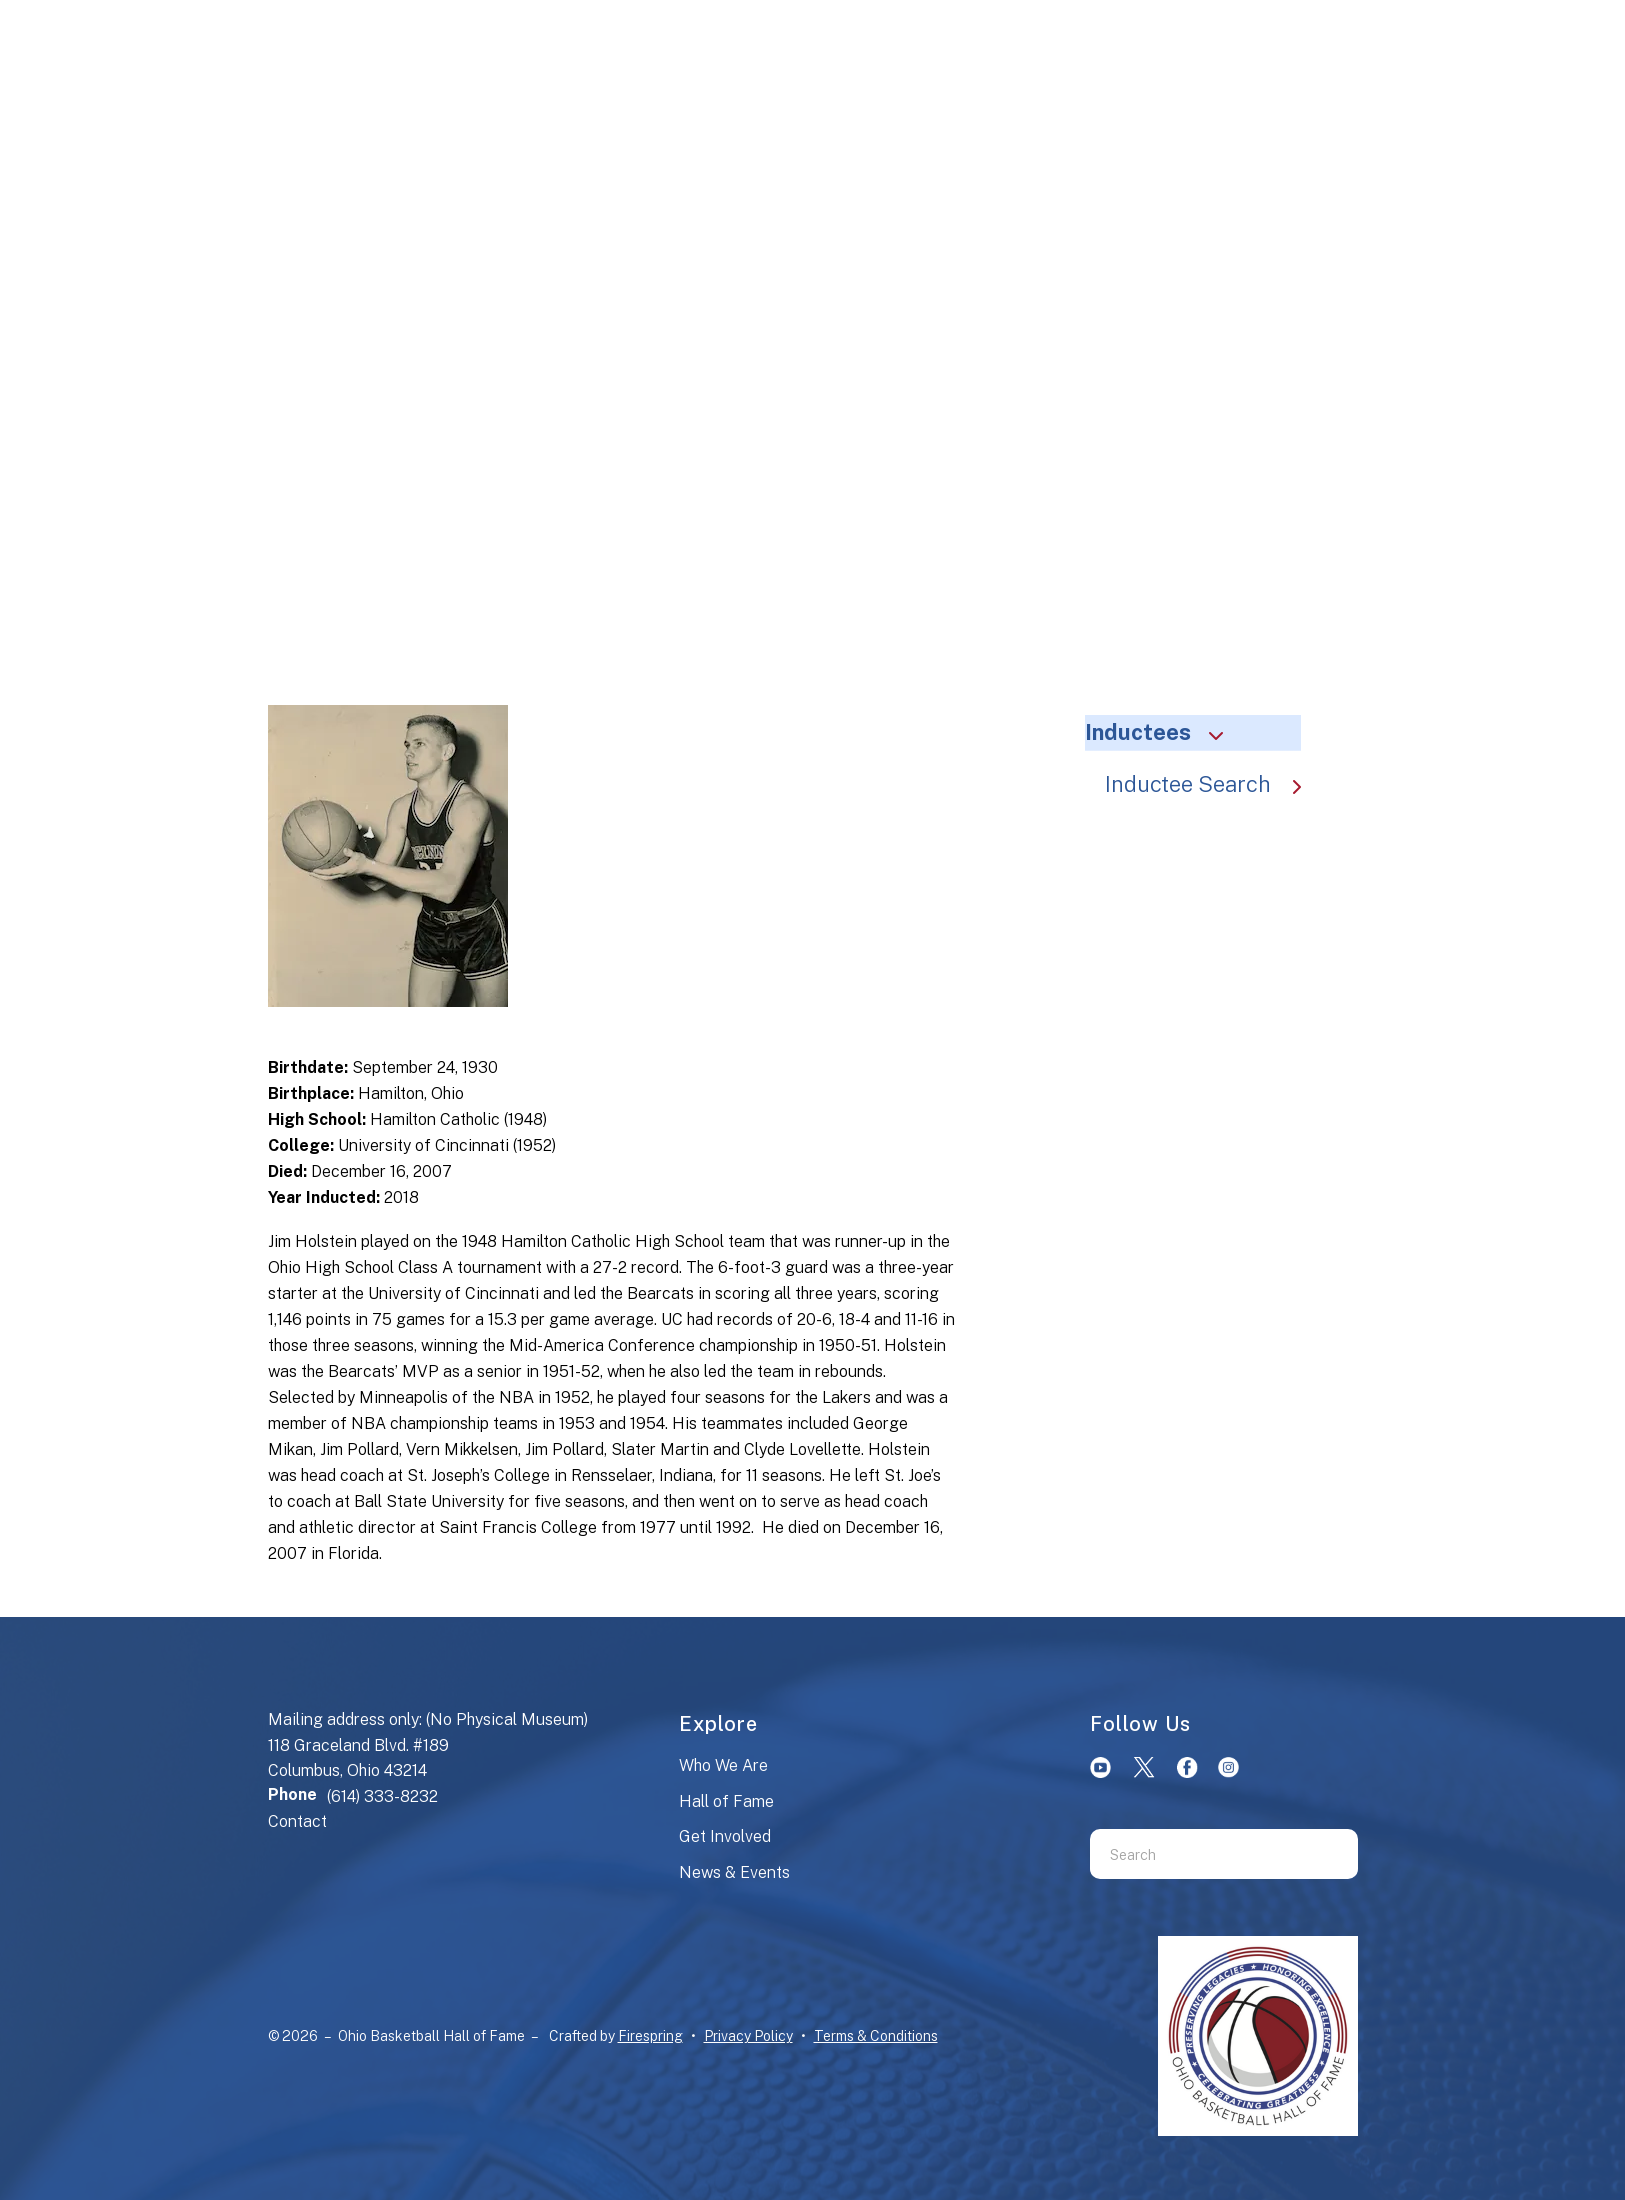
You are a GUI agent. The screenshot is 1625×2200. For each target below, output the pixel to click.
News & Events (734, 1872)
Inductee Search (1213, 784)
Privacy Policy (748, 2036)
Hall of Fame (726, 1801)
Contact (297, 1821)
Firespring (650, 2036)
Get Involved (725, 1836)
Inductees (1163, 732)
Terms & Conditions (876, 2036)
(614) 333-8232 (382, 1796)
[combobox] (1199, 1854)
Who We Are (723, 1765)
